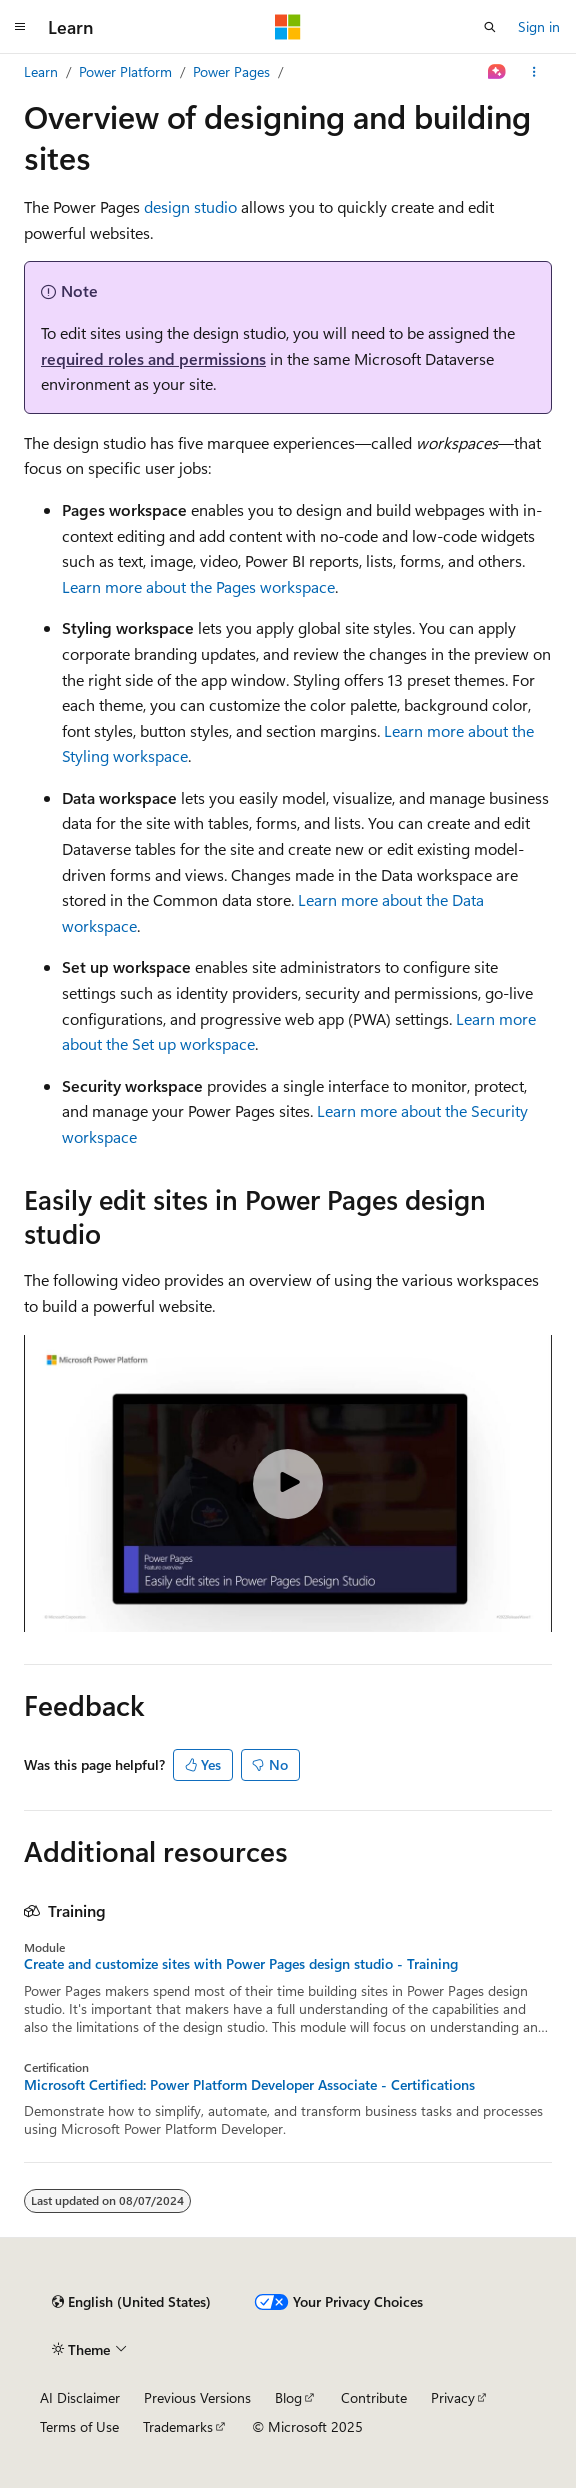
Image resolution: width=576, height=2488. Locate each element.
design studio (190, 206)
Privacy (453, 2397)
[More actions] (534, 72)
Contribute (374, 2397)
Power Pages (231, 71)
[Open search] (490, 27)
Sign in (539, 26)
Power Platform (125, 71)
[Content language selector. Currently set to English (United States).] (131, 2302)
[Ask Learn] (497, 72)
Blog (288, 2397)
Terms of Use (79, 2426)
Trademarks (178, 2426)
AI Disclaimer (80, 2397)
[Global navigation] (20, 27)
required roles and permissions (153, 358)
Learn (41, 71)
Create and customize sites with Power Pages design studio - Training (241, 1964)
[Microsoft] (288, 27)
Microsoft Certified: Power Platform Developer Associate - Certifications (249, 2085)
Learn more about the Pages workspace (198, 586)
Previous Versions (197, 2397)
